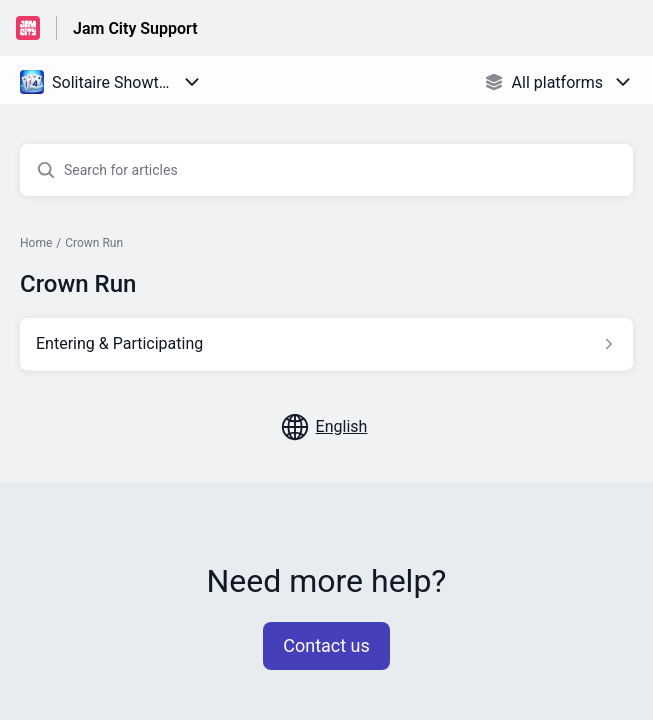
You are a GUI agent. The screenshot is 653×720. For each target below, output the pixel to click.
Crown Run (94, 243)
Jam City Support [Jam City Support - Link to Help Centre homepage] (135, 28)
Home (36, 243)
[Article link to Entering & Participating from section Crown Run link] (326, 344)
